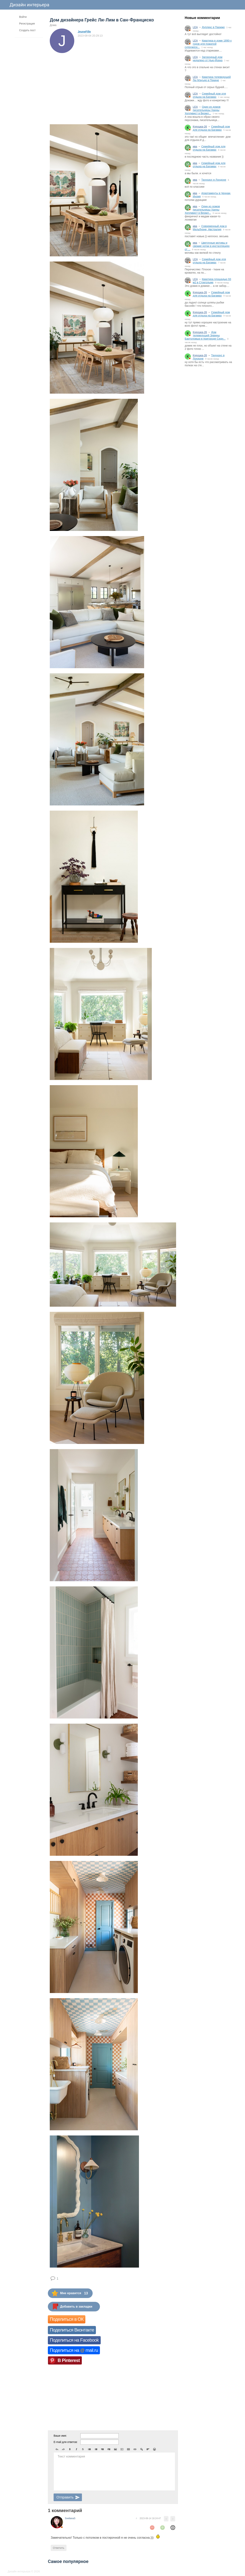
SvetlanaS (70, 2518)
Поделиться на (74, 2350)
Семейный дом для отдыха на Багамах (209, 95)
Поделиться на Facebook (74, 2340)
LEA (195, 27)
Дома (53, 25)
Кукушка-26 (200, 126)
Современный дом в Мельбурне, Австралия (210, 228)
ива (195, 146)
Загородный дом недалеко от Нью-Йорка (207, 59)
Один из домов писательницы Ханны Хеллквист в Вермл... (202, 110)
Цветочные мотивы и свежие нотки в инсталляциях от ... (207, 246)
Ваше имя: (60, 2435)
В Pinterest (69, 2360)
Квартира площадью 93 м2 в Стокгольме (212, 281)
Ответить (58, 2547)
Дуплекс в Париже (213, 27)
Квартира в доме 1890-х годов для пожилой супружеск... (208, 44)
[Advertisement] (208, 433)
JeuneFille (84, 31)
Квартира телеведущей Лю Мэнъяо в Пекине (212, 78)
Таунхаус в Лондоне (213, 179)
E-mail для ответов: (66, 2442)
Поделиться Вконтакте (72, 2329)
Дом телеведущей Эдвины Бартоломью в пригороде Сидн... (205, 335)
